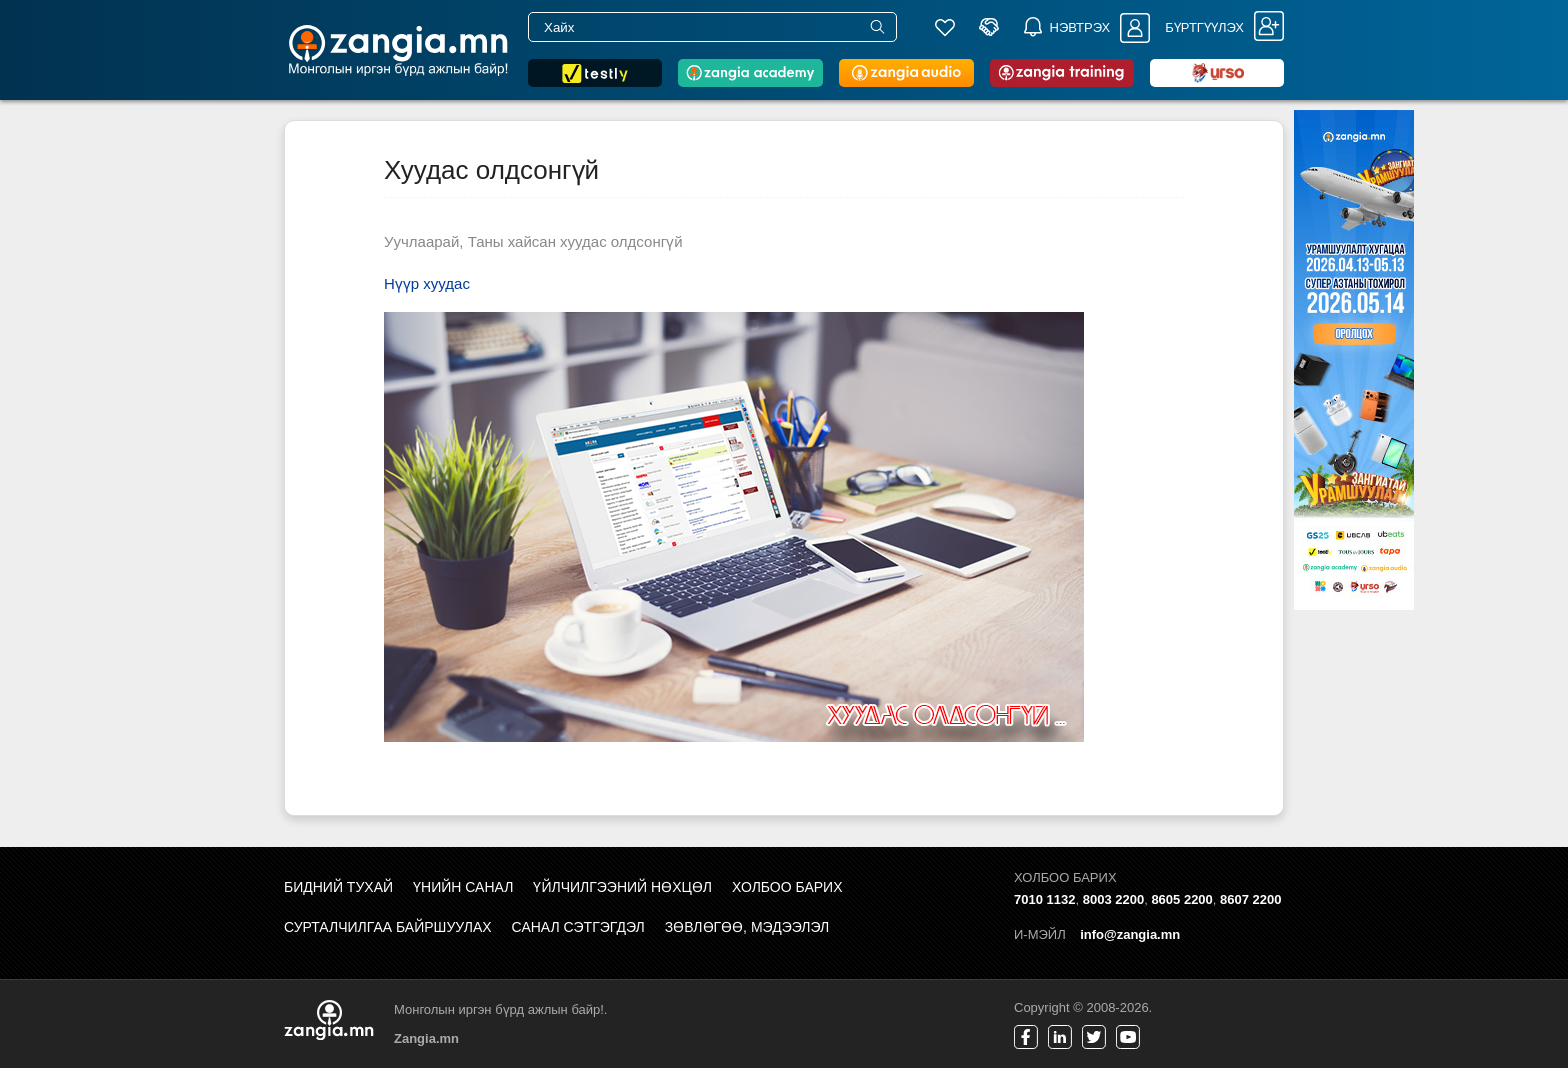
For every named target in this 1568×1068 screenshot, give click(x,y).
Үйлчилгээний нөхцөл (622, 887)
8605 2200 (1181, 899)
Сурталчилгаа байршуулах (388, 927)
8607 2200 (1250, 899)
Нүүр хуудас (427, 283)
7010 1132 (1044, 899)
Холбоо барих (787, 887)
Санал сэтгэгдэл (578, 927)
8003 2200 (1113, 899)
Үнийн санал (463, 887)
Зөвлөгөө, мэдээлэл (747, 927)
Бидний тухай (338, 887)
